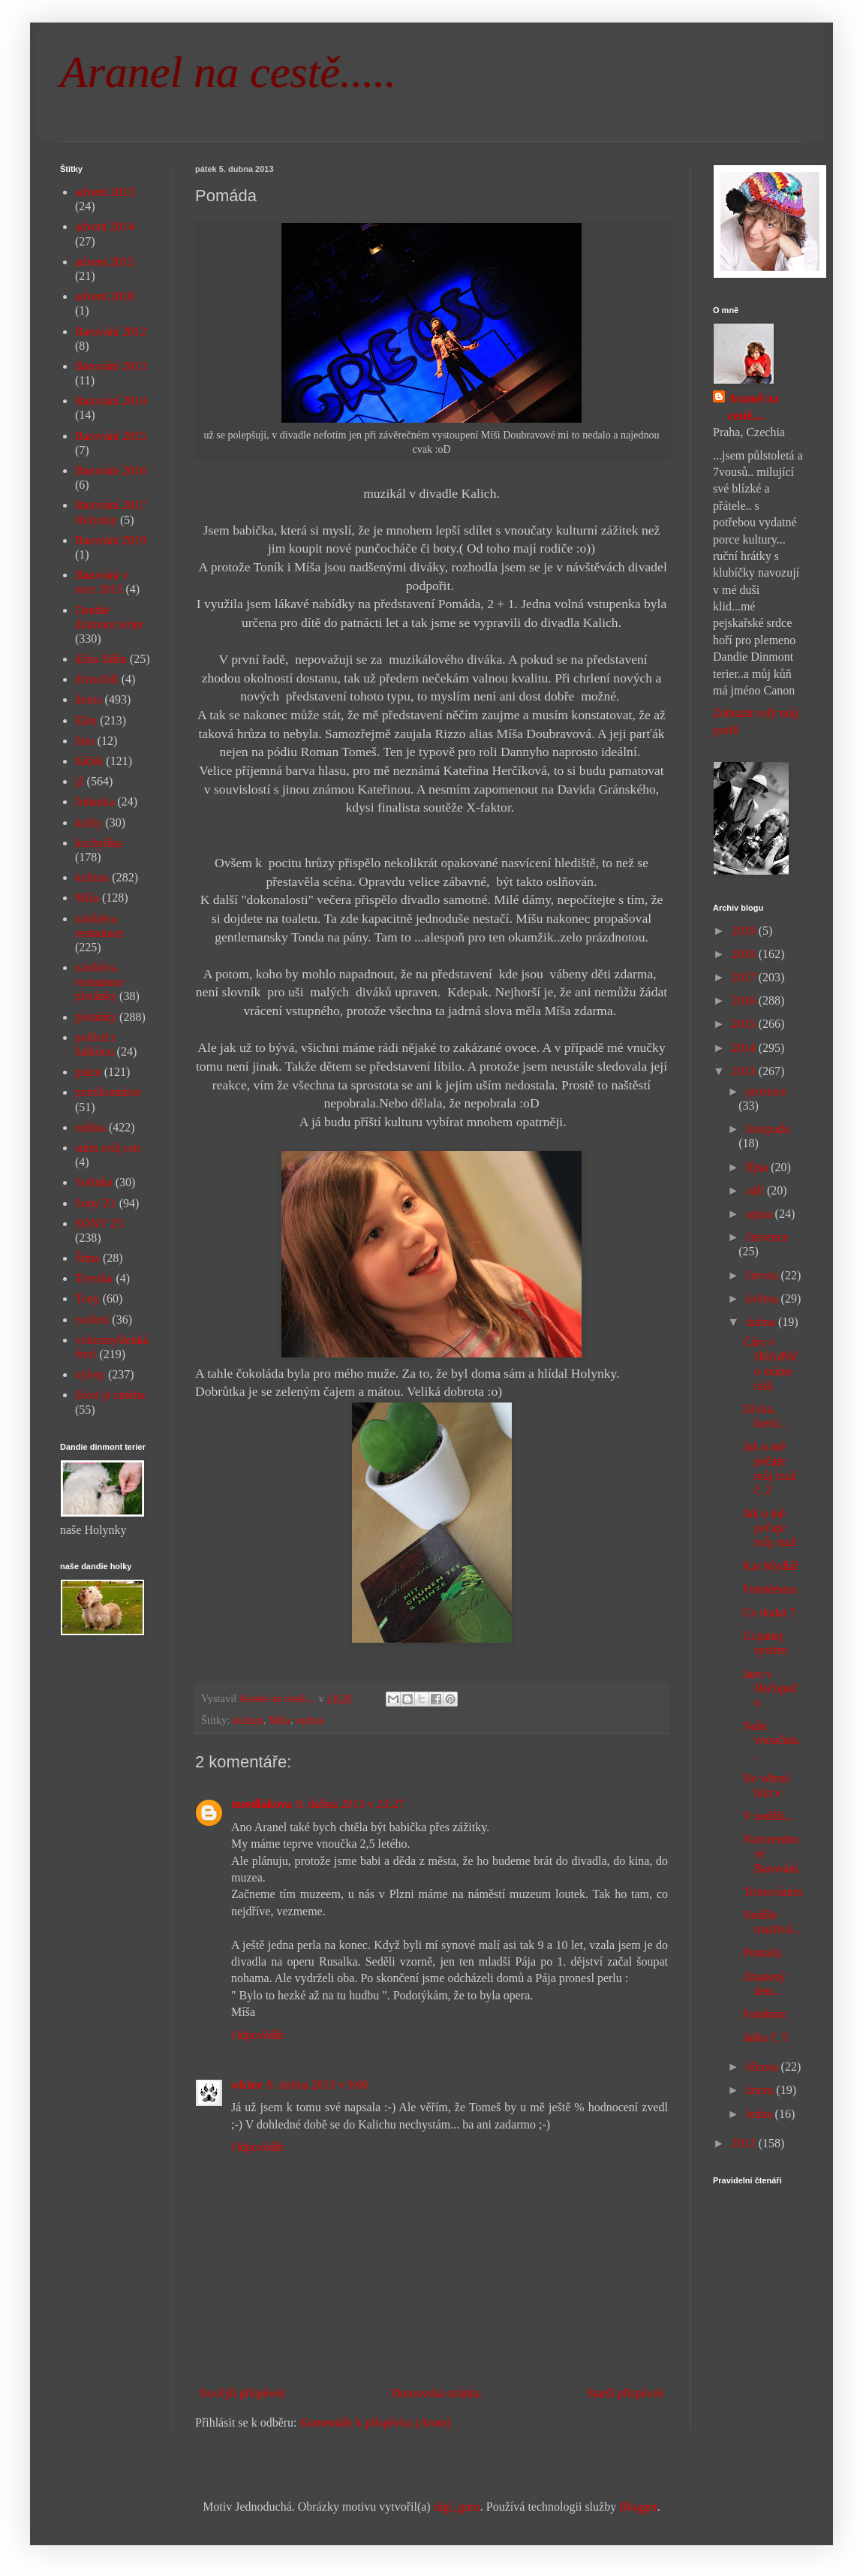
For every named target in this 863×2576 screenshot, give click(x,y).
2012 (745, 2143)
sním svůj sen (107, 1147)
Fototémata (770, 1589)
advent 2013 (104, 191)
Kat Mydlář (770, 1565)
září (756, 1190)
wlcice (247, 2084)
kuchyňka (98, 842)
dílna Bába (101, 658)
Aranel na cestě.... (753, 406)
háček (89, 761)
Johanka (94, 801)
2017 (745, 977)
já (79, 781)
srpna (760, 1213)
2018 (745, 954)
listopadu (768, 1128)
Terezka (94, 1278)
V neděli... (767, 1815)
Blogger (638, 2506)
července (767, 1237)
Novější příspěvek (242, 2393)
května (763, 1298)
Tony (87, 1298)
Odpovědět (257, 2035)
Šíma (87, 1258)
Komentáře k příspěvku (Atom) (375, 2422)
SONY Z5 (99, 1223)
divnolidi (97, 679)
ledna (760, 2113)
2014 (745, 1047)
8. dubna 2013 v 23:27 (350, 1803)
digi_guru (457, 2506)
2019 (745, 930)
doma (88, 699)
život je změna (110, 1394)
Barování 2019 (110, 540)
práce (88, 1071)
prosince (766, 1091)
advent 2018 (104, 296)
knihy (88, 822)
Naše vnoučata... (772, 1740)
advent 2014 (104, 226)
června (763, 1275)
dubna (762, 1321)
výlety (90, 1374)
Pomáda (762, 1952)
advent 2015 (104, 261)
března (763, 2066)
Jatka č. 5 (765, 2037)
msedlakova (261, 1803)
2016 (745, 1000)
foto (85, 740)
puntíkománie (108, 1092)
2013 (745, 1071)
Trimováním (772, 1891)
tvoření (92, 1319)
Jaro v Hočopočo (770, 1688)
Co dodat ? (769, 1612)
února (761, 2089)
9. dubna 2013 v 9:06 (318, 2084)
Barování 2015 (110, 435)
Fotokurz (764, 2014)
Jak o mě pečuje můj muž (769, 1527)
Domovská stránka (437, 2393)
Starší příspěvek (625, 2393)
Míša (279, 1720)
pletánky (95, 1017)
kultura (248, 1720)
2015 (745, 1023)
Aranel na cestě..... (228, 72)
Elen (86, 720)
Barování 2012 (110, 331)
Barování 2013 (110, 366)
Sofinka (94, 1182)
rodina (309, 1720)
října (758, 1167)
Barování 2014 (110, 400)
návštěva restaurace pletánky (99, 981)
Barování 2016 (110, 470)
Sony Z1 (95, 1203)
